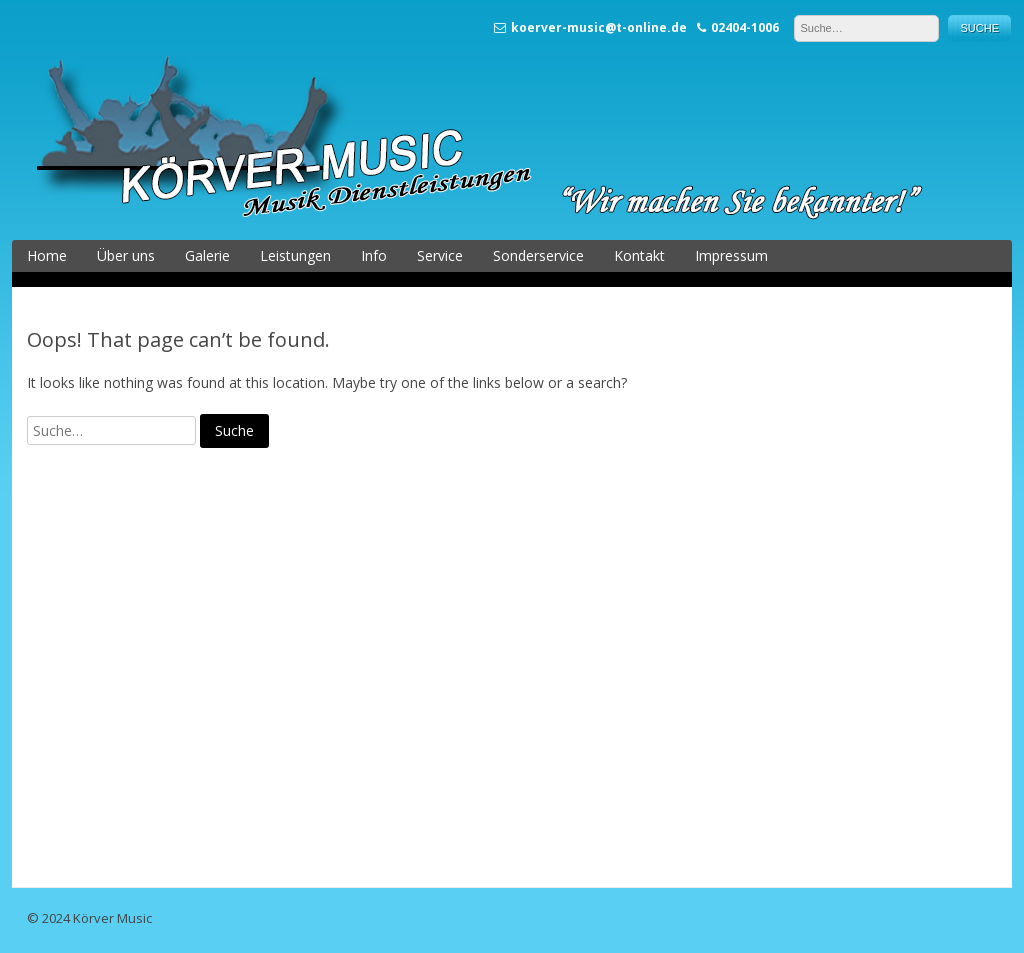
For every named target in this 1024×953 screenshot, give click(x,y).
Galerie (207, 255)
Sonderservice (538, 255)
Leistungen (295, 255)
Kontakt (639, 255)
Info (374, 255)
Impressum (731, 255)
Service (440, 255)
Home (47, 255)
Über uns (126, 255)
